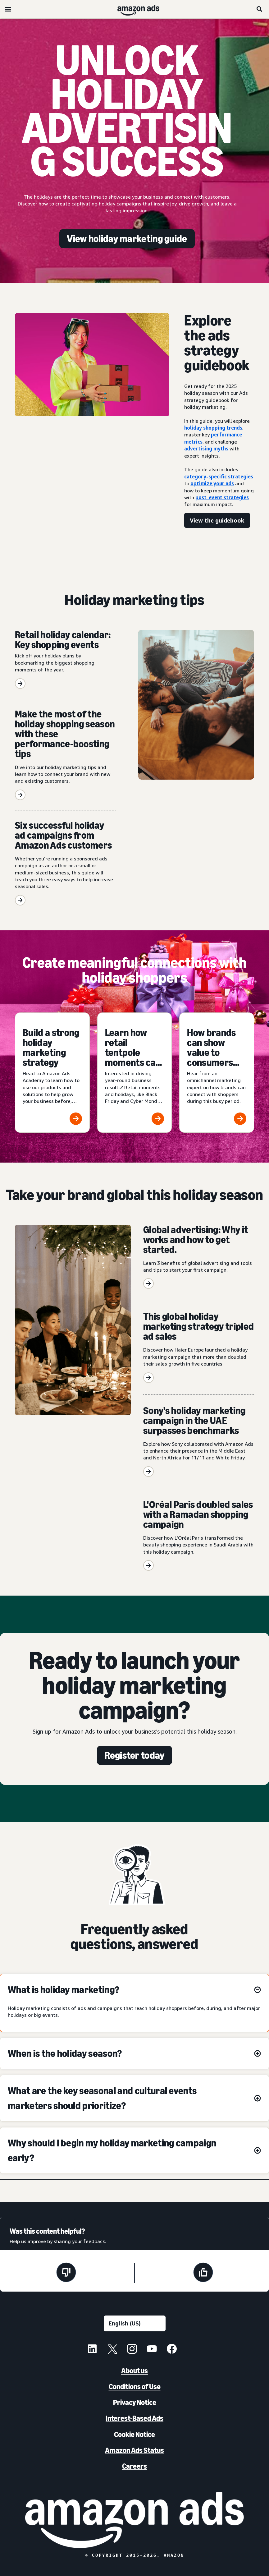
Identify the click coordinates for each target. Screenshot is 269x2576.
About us (134, 2370)
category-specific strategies (218, 476)
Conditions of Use (135, 2386)
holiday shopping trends (213, 428)
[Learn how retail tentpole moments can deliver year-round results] (134, 1072)
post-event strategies (222, 497)
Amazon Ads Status (134, 2450)
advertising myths (206, 448)
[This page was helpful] (203, 2273)
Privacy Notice (134, 2402)
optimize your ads (212, 483)
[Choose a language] (135, 2323)
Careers (134, 2466)
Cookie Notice (134, 2434)
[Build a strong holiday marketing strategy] (52, 1072)
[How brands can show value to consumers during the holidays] (216, 1072)
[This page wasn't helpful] (66, 2273)
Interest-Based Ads (134, 2418)
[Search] (260, 9)
